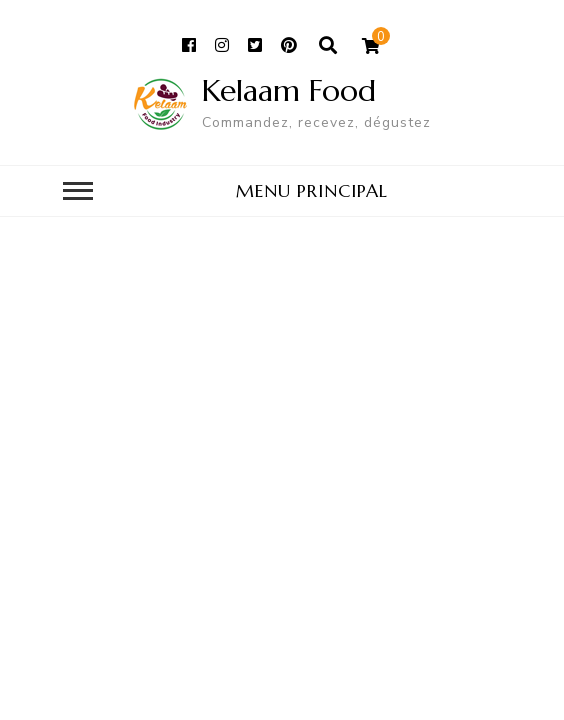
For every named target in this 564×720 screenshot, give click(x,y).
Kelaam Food (289, 90)
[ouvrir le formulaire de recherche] (328, 46)
